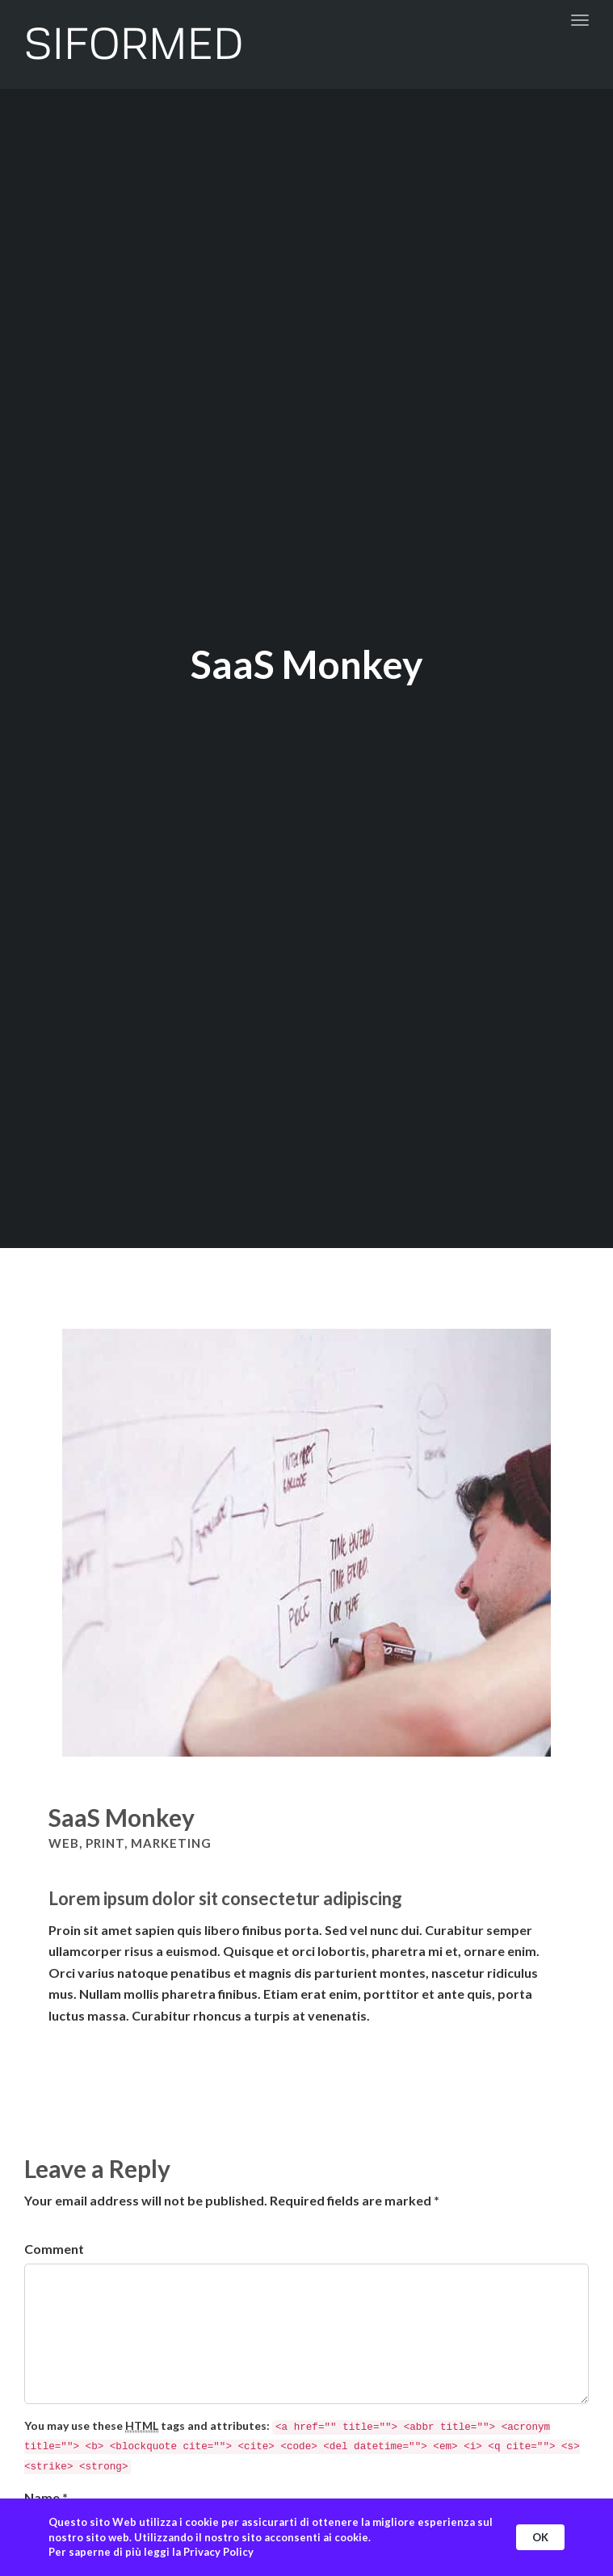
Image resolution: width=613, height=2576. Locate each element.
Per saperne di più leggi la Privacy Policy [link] (151, 2551)
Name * (46, 2497)
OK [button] (540, 2537)
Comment (54, 2248)
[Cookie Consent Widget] (306, 2537)
